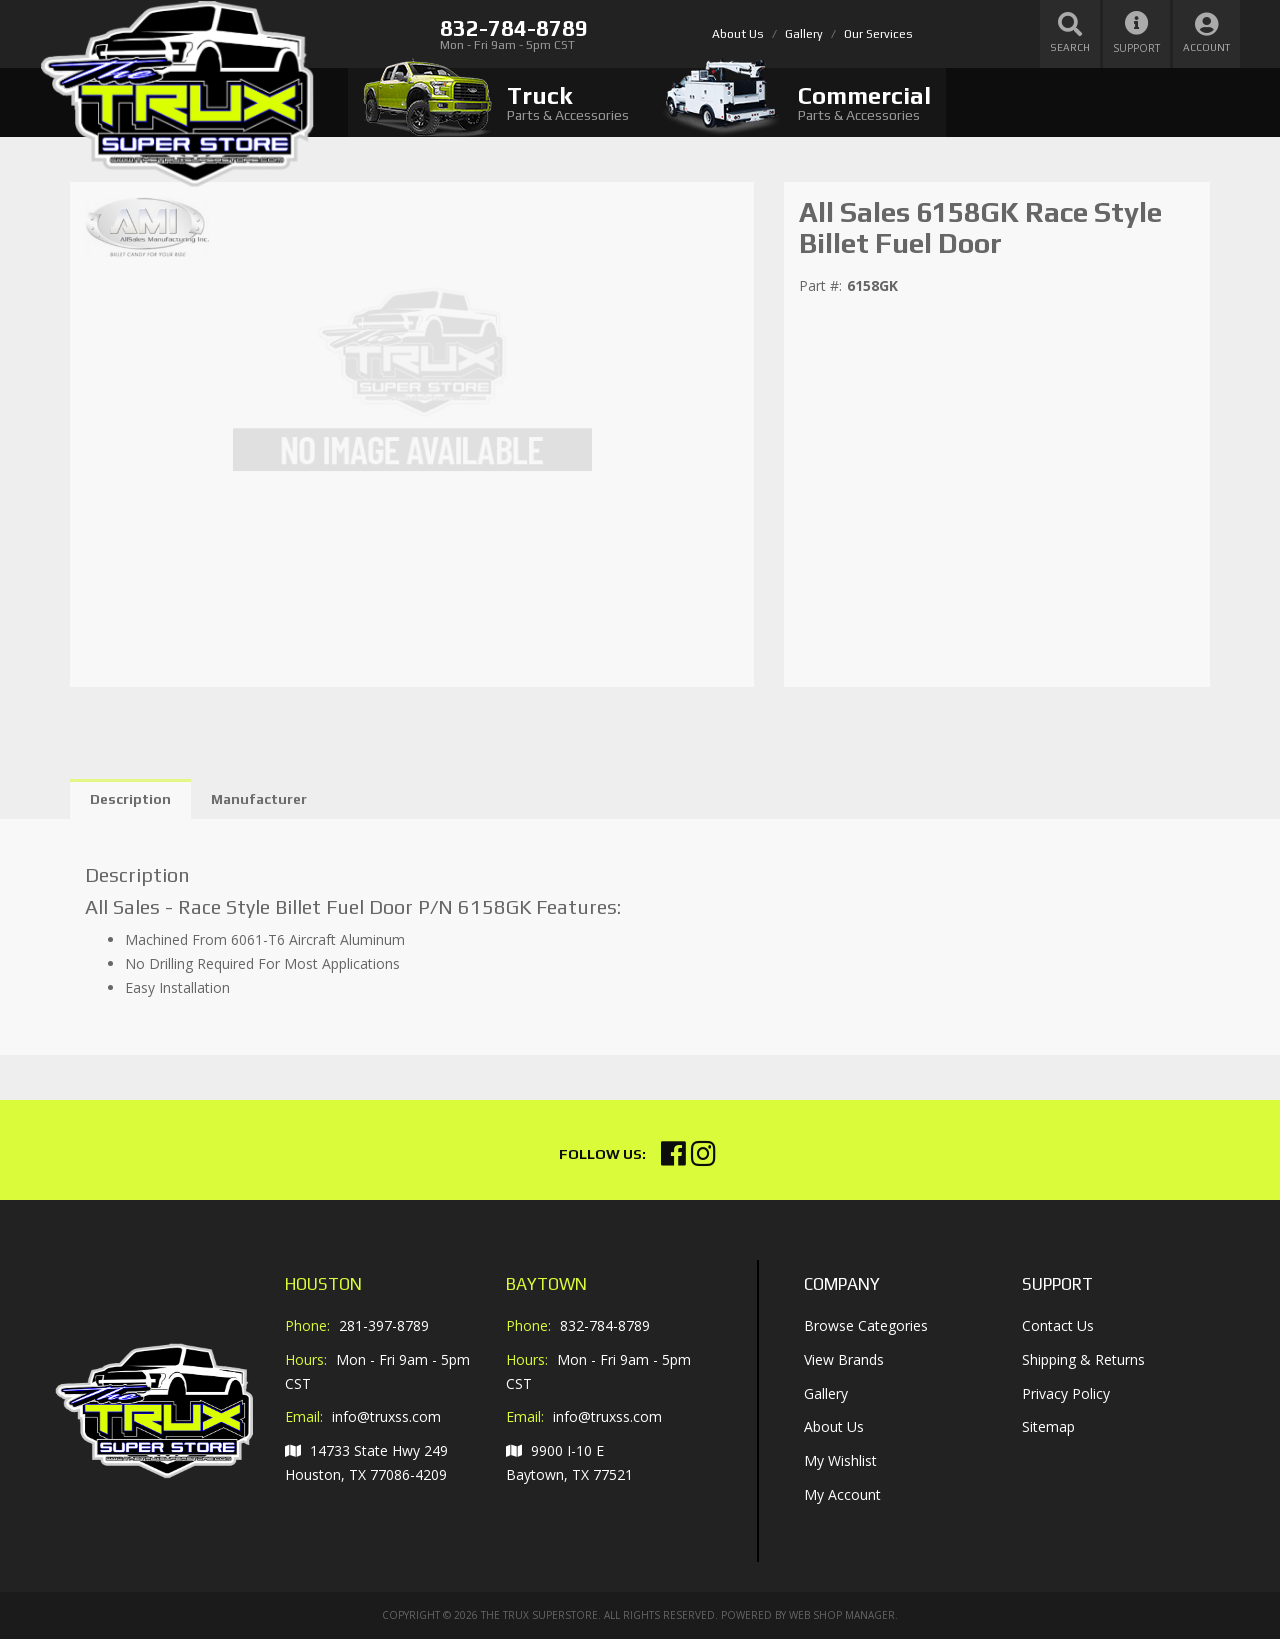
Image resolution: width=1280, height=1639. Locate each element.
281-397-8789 (384, 1325)
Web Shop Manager (842, 1615)
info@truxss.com (386, 1417)
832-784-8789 (605, 1325)
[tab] (496, 102)
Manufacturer (259, 799)
